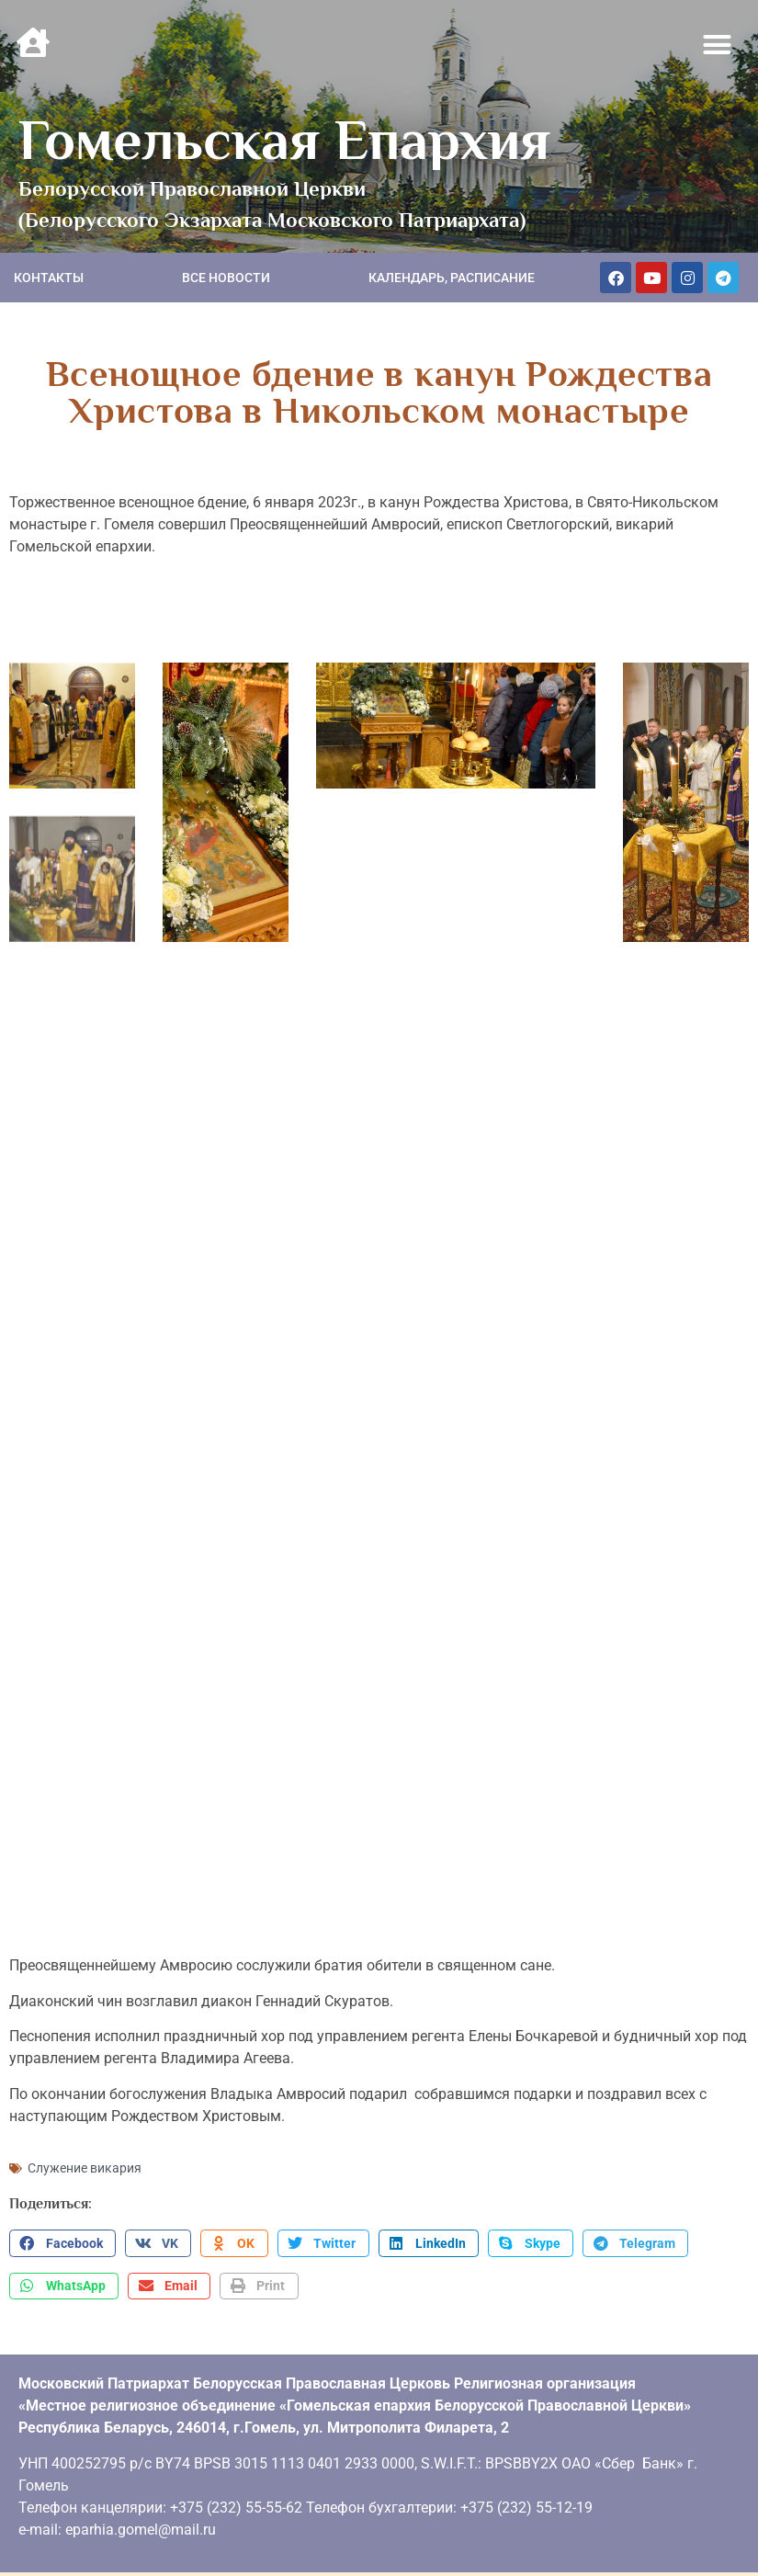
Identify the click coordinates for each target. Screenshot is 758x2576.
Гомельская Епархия (284, 140)
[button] (718, 45)
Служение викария (84, 2157)
